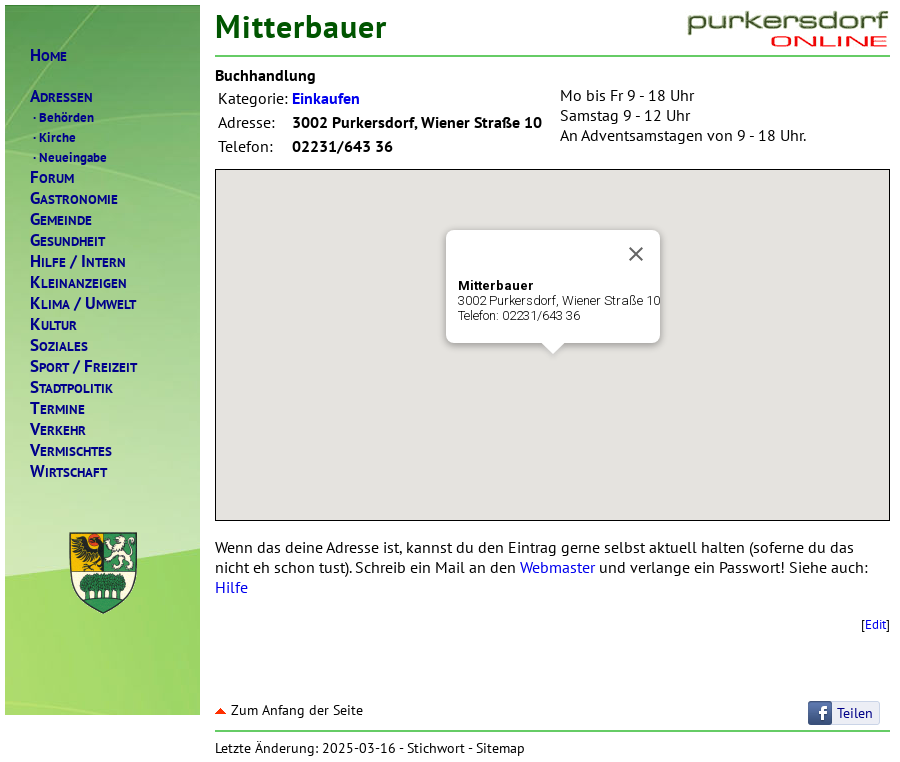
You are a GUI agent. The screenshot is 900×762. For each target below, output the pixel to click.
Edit (875, 624)
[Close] (636, 254)
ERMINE (57, 408)
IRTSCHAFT (68, 471)
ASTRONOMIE (74, 198)
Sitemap (500, 748)
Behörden (62, 117)
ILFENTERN (78, 261)
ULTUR (53, 324)
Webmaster (557, 567)
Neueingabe (68, 157)
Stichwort (436, 748)
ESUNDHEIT (67, 240)
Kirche (53, 137)
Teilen (855, 713)
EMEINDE (61, 219)
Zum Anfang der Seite (289, 710)
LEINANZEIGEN (78, 282)
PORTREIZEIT (83, 366)
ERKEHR (58, 429)
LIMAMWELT (83, 303)
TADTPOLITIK (71, 387)
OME (48, 55)
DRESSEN (61, 96)
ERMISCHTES (71, 450)
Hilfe (231, 587)
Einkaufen (326, 98)
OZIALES (59, 345)
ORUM (52, 177)
